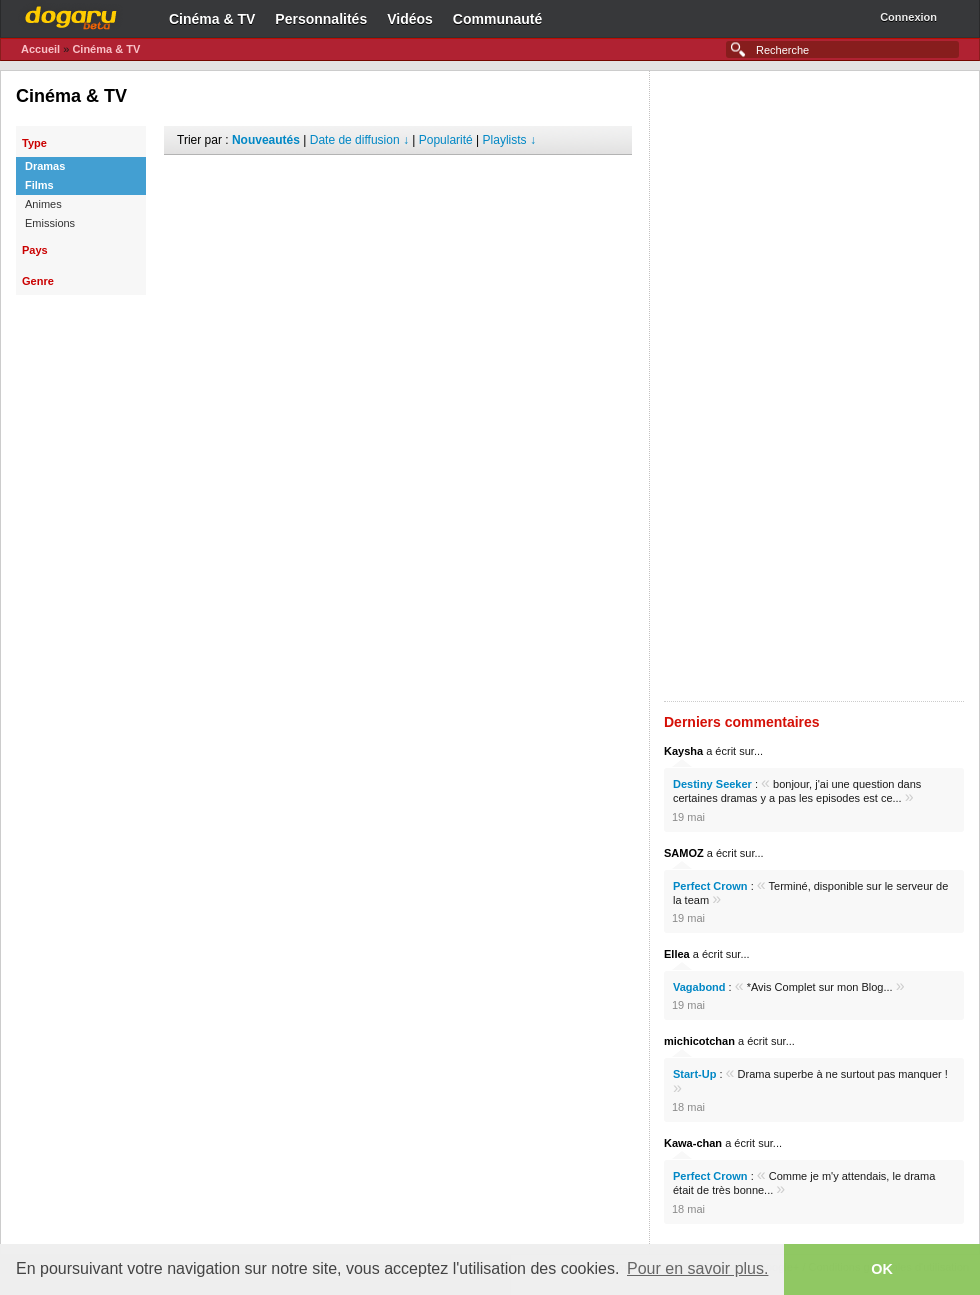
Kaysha (683, 751)
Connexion (908, 17)
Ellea (677, 954)
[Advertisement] (398, 185)
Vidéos (410, 19)
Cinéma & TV (212, 19)
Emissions (50, 223)
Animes (43, 204)
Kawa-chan (693, 1143)
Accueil (40, 49)
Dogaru (71, 15)
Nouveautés (266, 140)
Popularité (446, 140)
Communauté (497, 19)
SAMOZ (684, 853)
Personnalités (321, 19)
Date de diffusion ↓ (359, 140)
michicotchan (699, 1041)
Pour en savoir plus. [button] (697, 1268)
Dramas (45, 166)
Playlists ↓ (509, 140)
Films (39, 185)
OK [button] (882, 1269)
